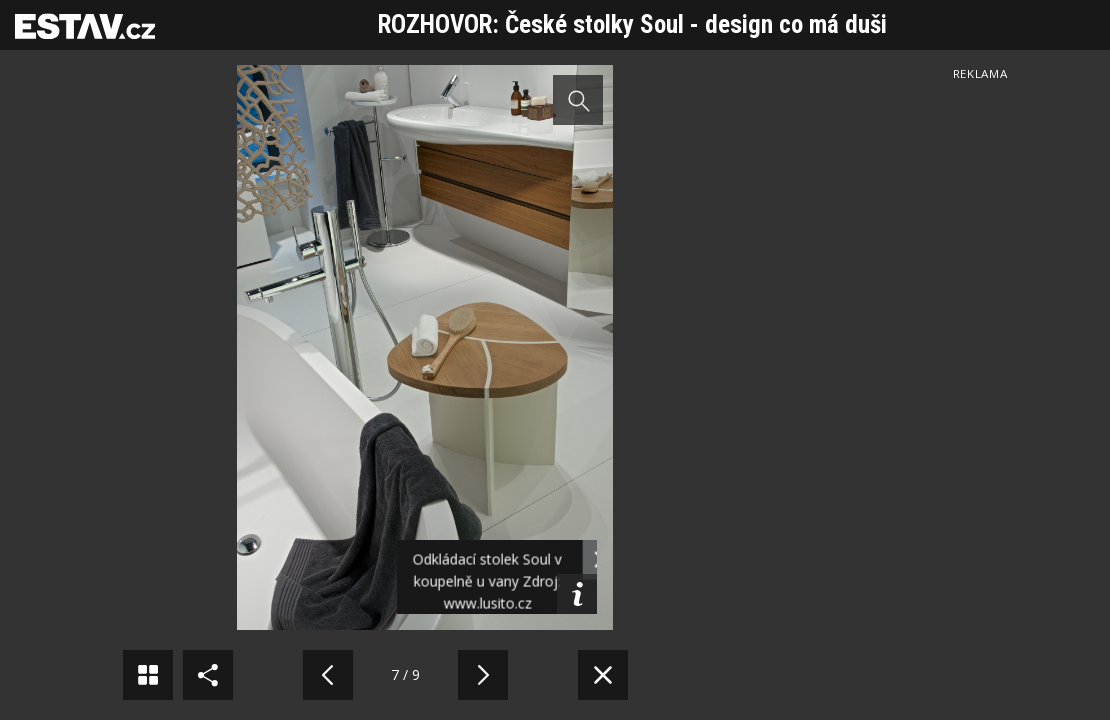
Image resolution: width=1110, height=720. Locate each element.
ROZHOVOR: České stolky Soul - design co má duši (632, 24)
